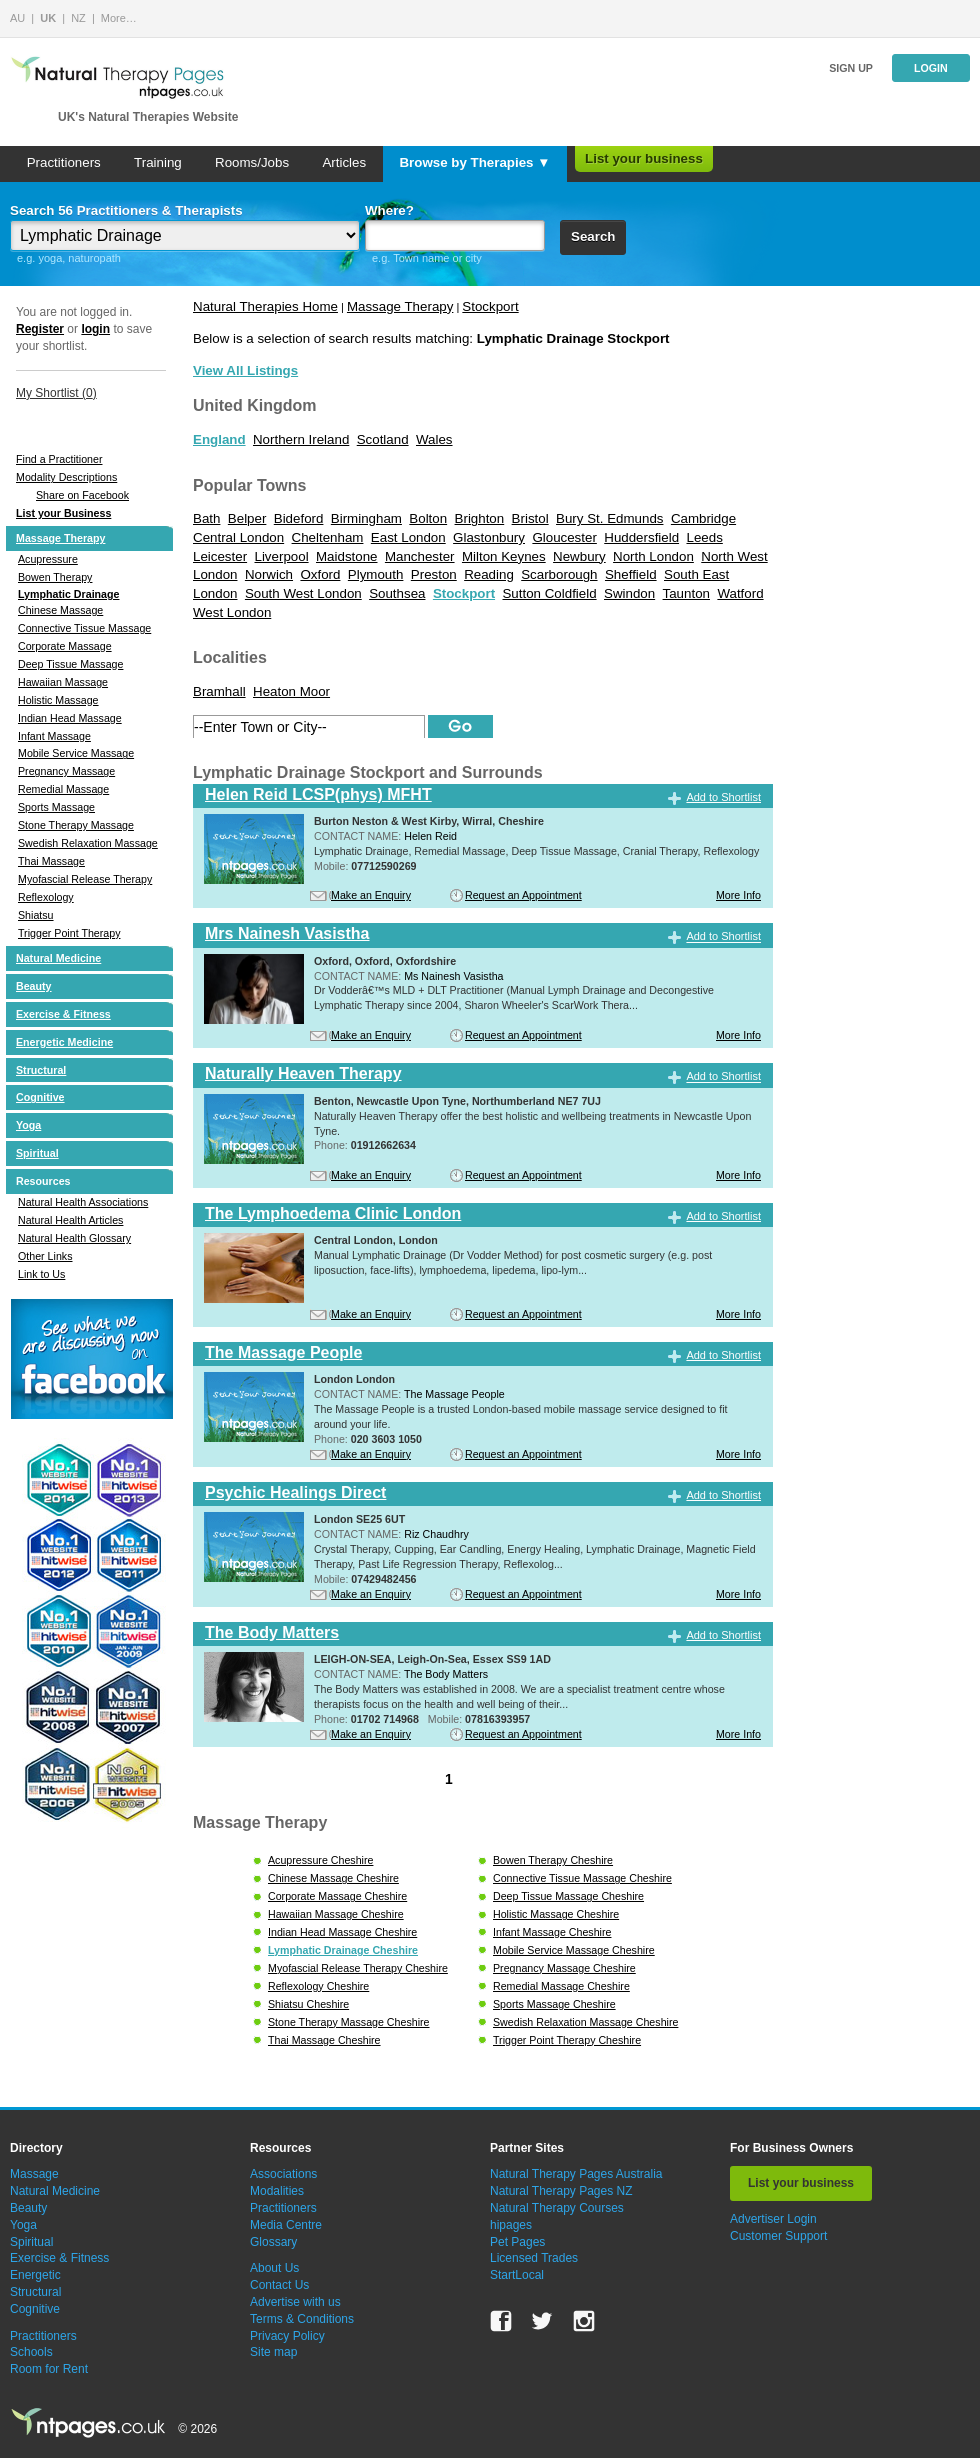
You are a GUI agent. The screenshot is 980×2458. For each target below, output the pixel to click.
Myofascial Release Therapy (85, 879)
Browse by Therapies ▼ (474, 162)
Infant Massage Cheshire (552, 1932)
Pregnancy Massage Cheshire (564, 1968)
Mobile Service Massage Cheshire (574, 1950)
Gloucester (564, 537)
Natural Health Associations (83, 1202)
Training (158, 162)
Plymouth (376, 574)
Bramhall (219, 691)
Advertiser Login (773, 2219)
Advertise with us (295, 2302)
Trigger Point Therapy (69, 933)
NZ (78, 18)
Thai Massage (51, 861)
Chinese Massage (60, 610)
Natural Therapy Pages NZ (561, 2191)
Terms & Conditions (302, 2319)
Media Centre (286, 2225)
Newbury (579, 556)
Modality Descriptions (66, 477)
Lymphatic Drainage (68, 594)
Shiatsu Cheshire (308, 2004)
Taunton (686, 593)
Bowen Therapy (55, 577)
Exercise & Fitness (63, 1014)
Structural (41, 1070)
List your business (644, 158)
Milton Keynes (504, 556)
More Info (738, 895)
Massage (34, 2174)
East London (408, 537)
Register (40, 329)
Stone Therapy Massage (76, 825)
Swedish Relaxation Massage (88, 843)
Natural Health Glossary (74, 1238)
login (95, 329)
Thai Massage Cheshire (324, 2040)
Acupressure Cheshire (320, 1860)
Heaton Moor (291, 691)
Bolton (428, 518)
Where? (389, 210)
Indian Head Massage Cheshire (342, 1932)
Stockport (490, 306)
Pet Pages (517, 2242)
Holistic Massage (58, 700)
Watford (740, 593)
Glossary (273, 2242)
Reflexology (46, 897)
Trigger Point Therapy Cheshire (567, 2040)
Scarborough (559, 574)
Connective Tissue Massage (84, 628)
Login (931, 68)
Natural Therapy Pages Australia (576, 2174)
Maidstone (347, 556)
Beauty (34, 986)
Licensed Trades (534, 2258)
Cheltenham (328, 537)
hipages (511, 2225)
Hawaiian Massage (63, 682)
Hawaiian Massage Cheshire (336, 1914)
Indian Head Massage (70, 718)
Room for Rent (49, 2369)
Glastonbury (489, 537)
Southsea (397, 593)
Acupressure (48, 559)
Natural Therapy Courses (557, 2208)
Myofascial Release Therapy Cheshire (358, 1968)
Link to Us (41, 1274)
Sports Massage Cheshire (554, 2004)
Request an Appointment (523, 895)
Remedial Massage (63, 789)
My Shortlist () (56, 393)
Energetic (35, 2275)
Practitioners (64, 162)
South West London (303, 593)
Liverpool (282, 556)
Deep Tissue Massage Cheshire (568, 1896)
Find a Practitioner (59, 459)
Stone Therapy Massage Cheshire (349, 2022)
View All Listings (245, 370)
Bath (206, 518)
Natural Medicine (58, 958)
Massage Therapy (60, 538)
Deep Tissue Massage (70, 664)
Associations (283, 2174)
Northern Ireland (301, 439)
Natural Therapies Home (265, 306)
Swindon (629, 593)
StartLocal (517, 2275)
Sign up (851, 68)
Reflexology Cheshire (318, 1986)
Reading (489, 574)
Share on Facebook (82, 495)
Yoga (28, 1125)
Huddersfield (641, 537)
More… (119, 18)
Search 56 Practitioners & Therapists (126, 210)
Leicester (220, 556)
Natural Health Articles (70, 1220)
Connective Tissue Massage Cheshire (582, 1878)
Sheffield (631, 574)
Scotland (383, 439)
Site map (273, 2352)
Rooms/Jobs (252, 162)
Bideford (299, 518)
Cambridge (703, 518)
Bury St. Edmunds (609, 518)
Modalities (277, 2191)
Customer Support (778, 2236)
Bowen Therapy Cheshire (553, 1860)
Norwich (269, 574)
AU (17, 18)
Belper (247, 518)
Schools (31, 2352)
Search (593, 236)
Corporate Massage (65, 646)
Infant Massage (54, 736)
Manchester (420, 556)
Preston (434, 574)
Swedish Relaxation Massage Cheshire (585, 2022)
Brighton (480, 518)
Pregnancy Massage (66, 771)
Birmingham (366, 518)
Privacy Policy (287, 2336)
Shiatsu (36, 915)
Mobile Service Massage (76, 753)
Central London (238, 537)
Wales (434, 439)
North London (653, 556)
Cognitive (40, 1097)
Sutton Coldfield (549, 593)
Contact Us (279, 2285)
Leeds (704, 537)
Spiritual (37, 1153)
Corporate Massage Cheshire (337, 1896)
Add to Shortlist (723, 797)
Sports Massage (56, 807)
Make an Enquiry (371, 895)
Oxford (320, 574)
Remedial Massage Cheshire (561, 1986)
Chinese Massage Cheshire (333, 1878)
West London (232, 612)
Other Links (45, 1256)
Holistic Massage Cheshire (556, 1914)
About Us (274, 2268)
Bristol (530, 518)
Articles (344, 162)
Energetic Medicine (64, 1042)
